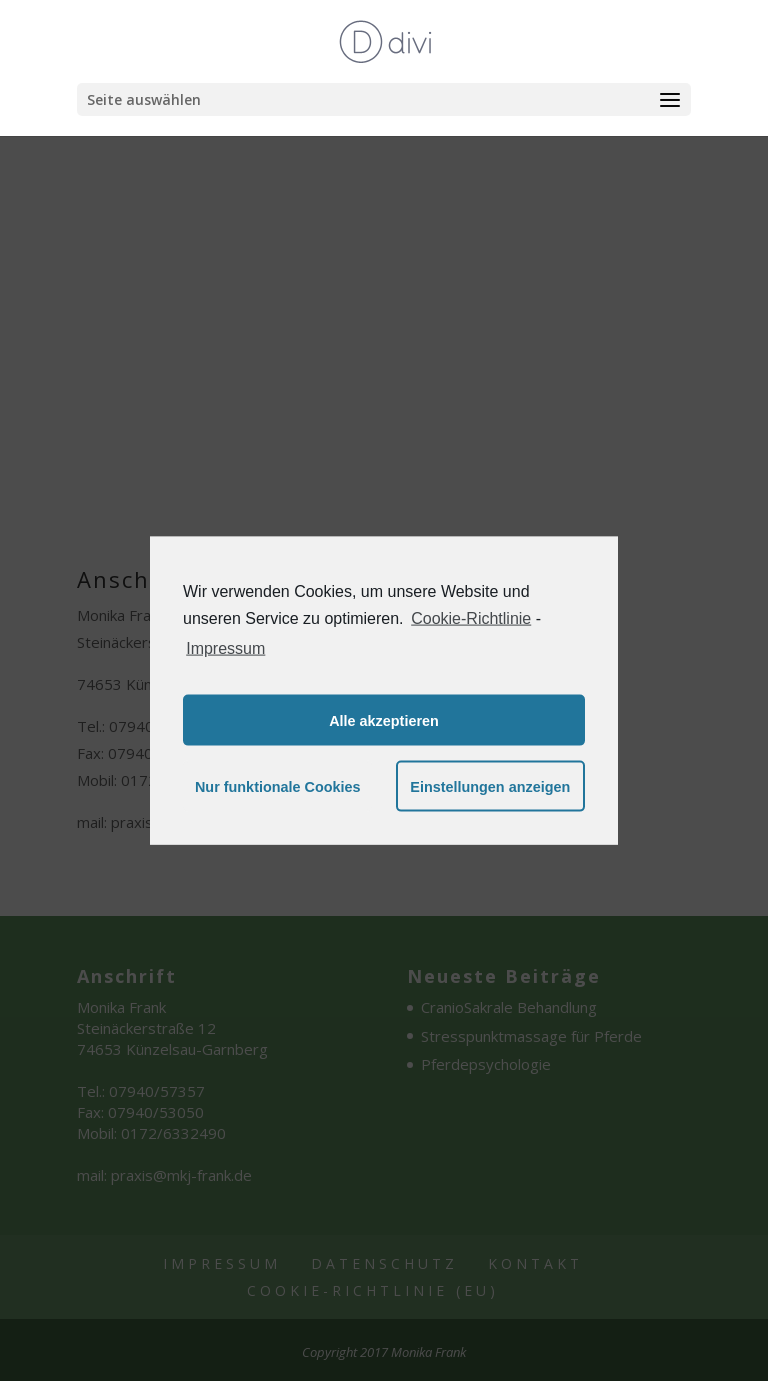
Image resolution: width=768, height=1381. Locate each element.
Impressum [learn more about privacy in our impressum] (225, 648)
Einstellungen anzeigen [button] (490, 786)
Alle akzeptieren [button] (384, 720)
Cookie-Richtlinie (471, 617)
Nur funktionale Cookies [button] (278, 786)
